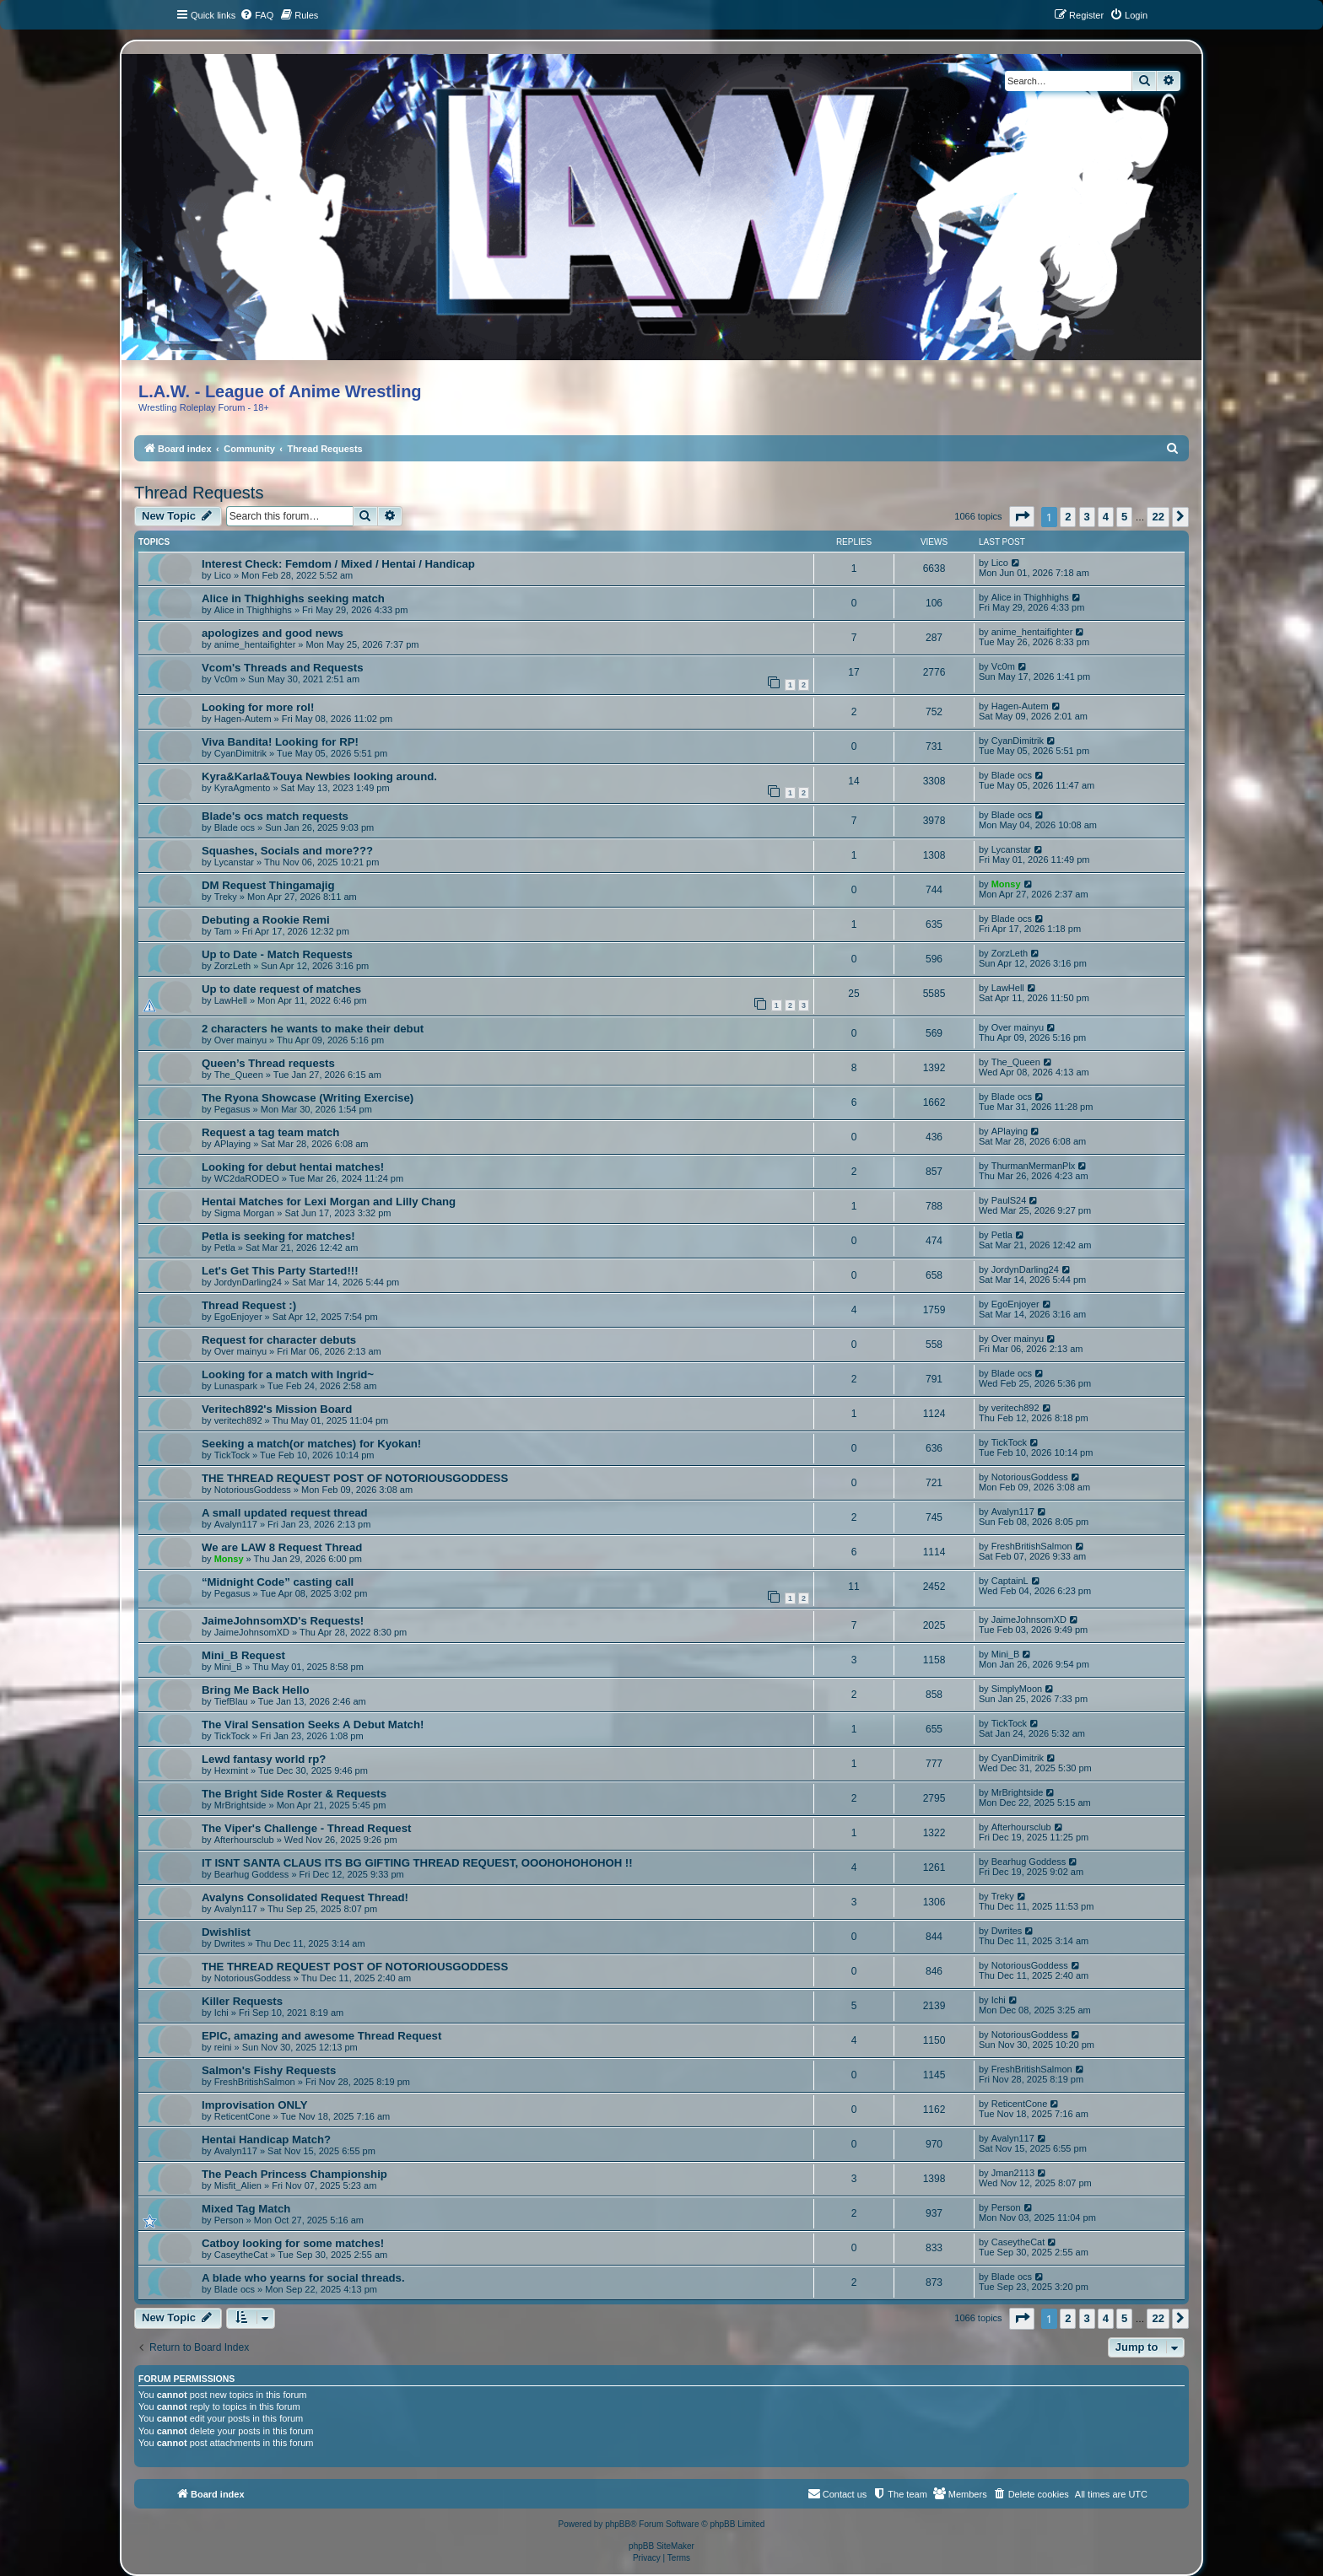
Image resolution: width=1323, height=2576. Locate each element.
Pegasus (232, 1109)
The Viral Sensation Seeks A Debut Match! (313, 1724)
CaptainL (1010, 1581)
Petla (224, 1247)
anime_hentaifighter (255, 644)
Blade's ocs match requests (275, 816)
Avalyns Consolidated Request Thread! (305, 1897)
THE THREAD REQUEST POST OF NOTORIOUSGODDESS (355, 1478)
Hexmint (231, 1770)
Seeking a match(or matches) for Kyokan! (311, 1443)
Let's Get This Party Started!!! (280, 1270)
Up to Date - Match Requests (277, 954)
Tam (223, 931)
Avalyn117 (235, 1524)
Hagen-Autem (243, 719)
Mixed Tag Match (246, 2208)
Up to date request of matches (281, 989)
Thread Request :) (249, 1305)
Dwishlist (226, 1932)
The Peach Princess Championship (294, 2174)
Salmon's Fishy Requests (269, 2070)
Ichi (221, 2012)
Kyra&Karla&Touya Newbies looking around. (319, 776)
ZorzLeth (232, 966)
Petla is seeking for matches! (278, 1236)
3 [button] (1087, 516)
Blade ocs (1011, 775)
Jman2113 (1012, 2173)
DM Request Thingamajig (268, 885)
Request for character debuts (279, 1340)
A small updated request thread (285, 1512)
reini (223, 2047)
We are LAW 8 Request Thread (282, 1547)
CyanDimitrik (240, 753)
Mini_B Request (243, 1655)
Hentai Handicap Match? (266, 2139)
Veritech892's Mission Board (277, 1409)
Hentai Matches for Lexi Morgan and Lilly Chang (329, 1201)
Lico (222, 575)
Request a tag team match (270, 1132)
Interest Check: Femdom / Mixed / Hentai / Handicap (338, 564)
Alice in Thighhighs (253, 610)
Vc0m (226, 679)
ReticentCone (242, 2116)
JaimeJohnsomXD (251, 1632)
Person (229, 2220)
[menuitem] (256, 15)
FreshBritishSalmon (1031, 1546)
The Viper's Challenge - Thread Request (306, 1828)
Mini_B (228, 1667)
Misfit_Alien (238, 2185)
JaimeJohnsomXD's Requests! (283, 1620)
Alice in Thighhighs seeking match (293, 598)
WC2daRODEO (246, 1178)
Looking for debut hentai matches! (293, 1167)
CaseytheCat (241, 2255)
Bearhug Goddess (251, 1874)
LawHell (230, 1000)
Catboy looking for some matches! (293, 2243)
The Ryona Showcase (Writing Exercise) (307, 1097)
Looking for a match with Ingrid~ (288, 1374)
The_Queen (238, 1075)
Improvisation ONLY (255, 2105)
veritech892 (238, 1420)
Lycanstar (234, 862)
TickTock (232, 1455)
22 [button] (1158, 516)
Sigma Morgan (244, 1213)
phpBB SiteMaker (661, 2546)
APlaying (232, 1144)
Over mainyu (240, 1040)
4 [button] (1106, 516)
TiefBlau (231, 1701)
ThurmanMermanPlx (1033, 1166)
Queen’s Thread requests (268, 1063)
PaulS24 (1009, 1200)
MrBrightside (240, 1805)
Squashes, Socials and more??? (287, 850)
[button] (1021, 516)
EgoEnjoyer (238, 1317)
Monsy (1006, 884)
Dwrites (230, 1943)
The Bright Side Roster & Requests (294, 1793)
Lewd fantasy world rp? (264, 1759)
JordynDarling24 (248, 1282)
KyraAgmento (242, 788)
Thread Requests (198, 492)
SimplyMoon (1017, 1689)
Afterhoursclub (244, 1840)
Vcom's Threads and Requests (282, 667)
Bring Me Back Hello (256, 1690)
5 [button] (1124, 516)
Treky (225, 897)
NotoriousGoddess (252, 1490)
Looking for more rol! (258, 707)
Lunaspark (235, 1386)
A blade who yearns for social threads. (303, 2278)
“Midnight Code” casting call (278, 1582)
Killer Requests (242, 2001)
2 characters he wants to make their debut (313, 1028)
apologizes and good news (272, 633)
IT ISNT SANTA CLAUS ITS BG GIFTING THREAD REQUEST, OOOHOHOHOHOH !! (417, 1863)
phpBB (617, 2524)
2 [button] (1068, 516)
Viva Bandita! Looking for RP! (280, 742)
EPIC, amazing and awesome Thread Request (321, 2035)
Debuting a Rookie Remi (266, 919)
